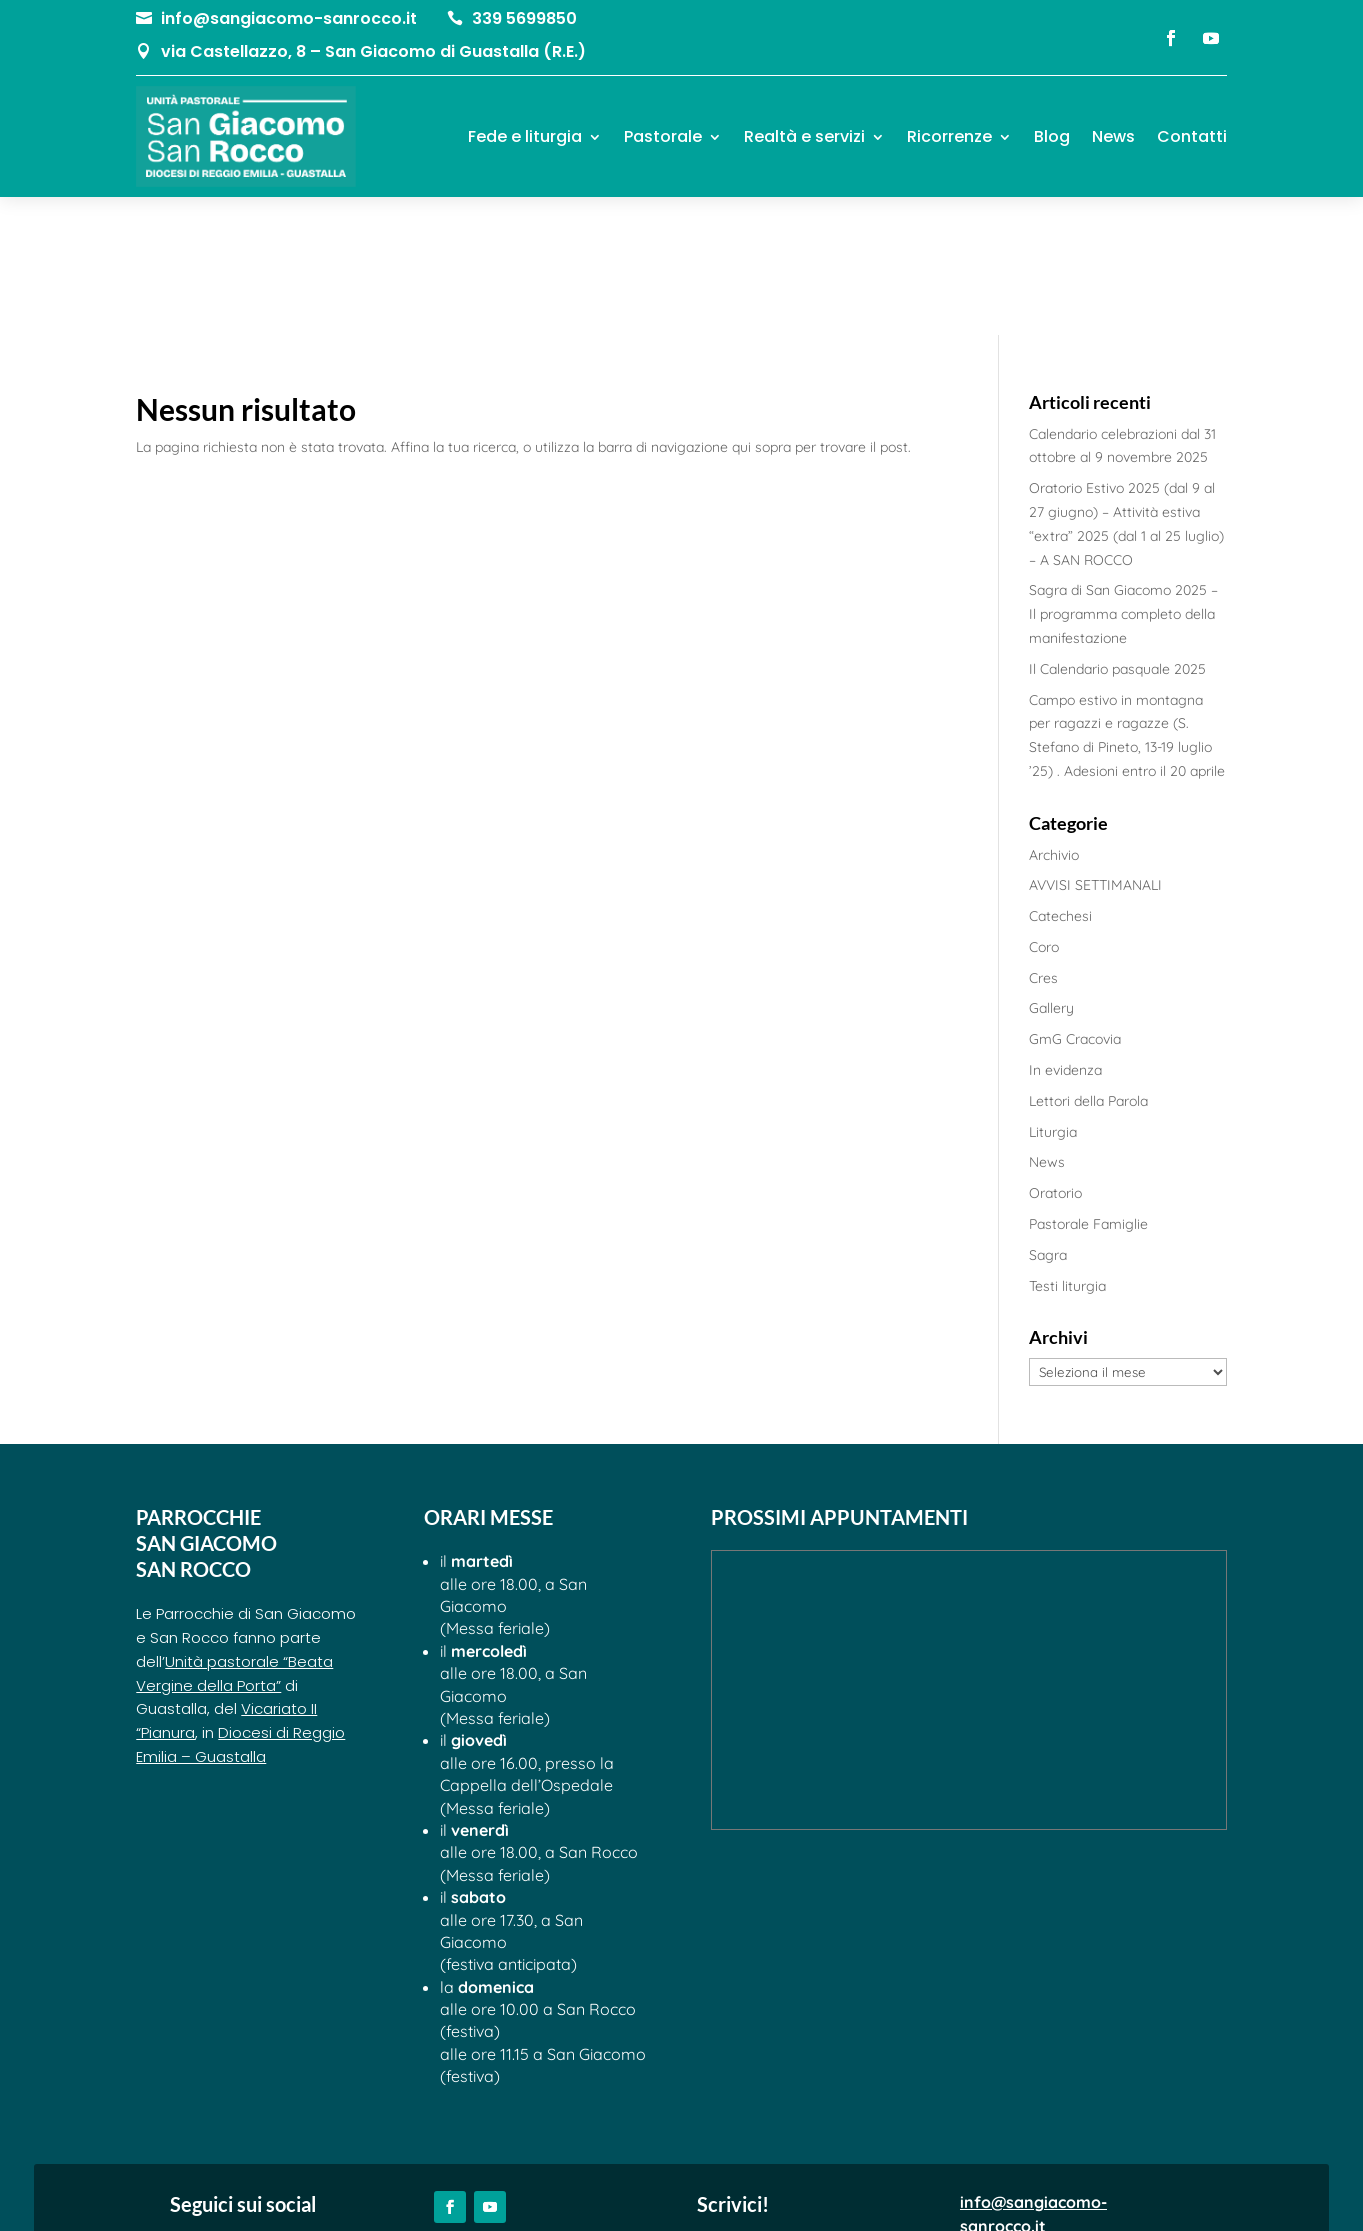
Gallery (1051, 871)
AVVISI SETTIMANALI (1095, 748)
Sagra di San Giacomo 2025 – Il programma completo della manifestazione (1123, 477)
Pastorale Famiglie (1088, 1087)
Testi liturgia (1067, 1148)
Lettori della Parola (1088, 964)
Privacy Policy (624, 2190)
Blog (1052, 136)
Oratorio (1055, 1056)
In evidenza (1065, 933)
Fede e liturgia (525, 136)
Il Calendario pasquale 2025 (1117, 531)
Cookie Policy (740, 2190)
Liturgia (1053, 994)
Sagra (1048, 1118)
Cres (1043, 840)
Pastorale (663, 136)
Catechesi (1060, 779)
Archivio (1054, 717)
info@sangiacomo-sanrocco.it (289, 18)
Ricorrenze (949, 136)
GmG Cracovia (1075, 902)
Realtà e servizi (804, 136)
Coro (1044, 810)
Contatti (1192, 136)
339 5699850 (524, 18)
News (1113, 136)
